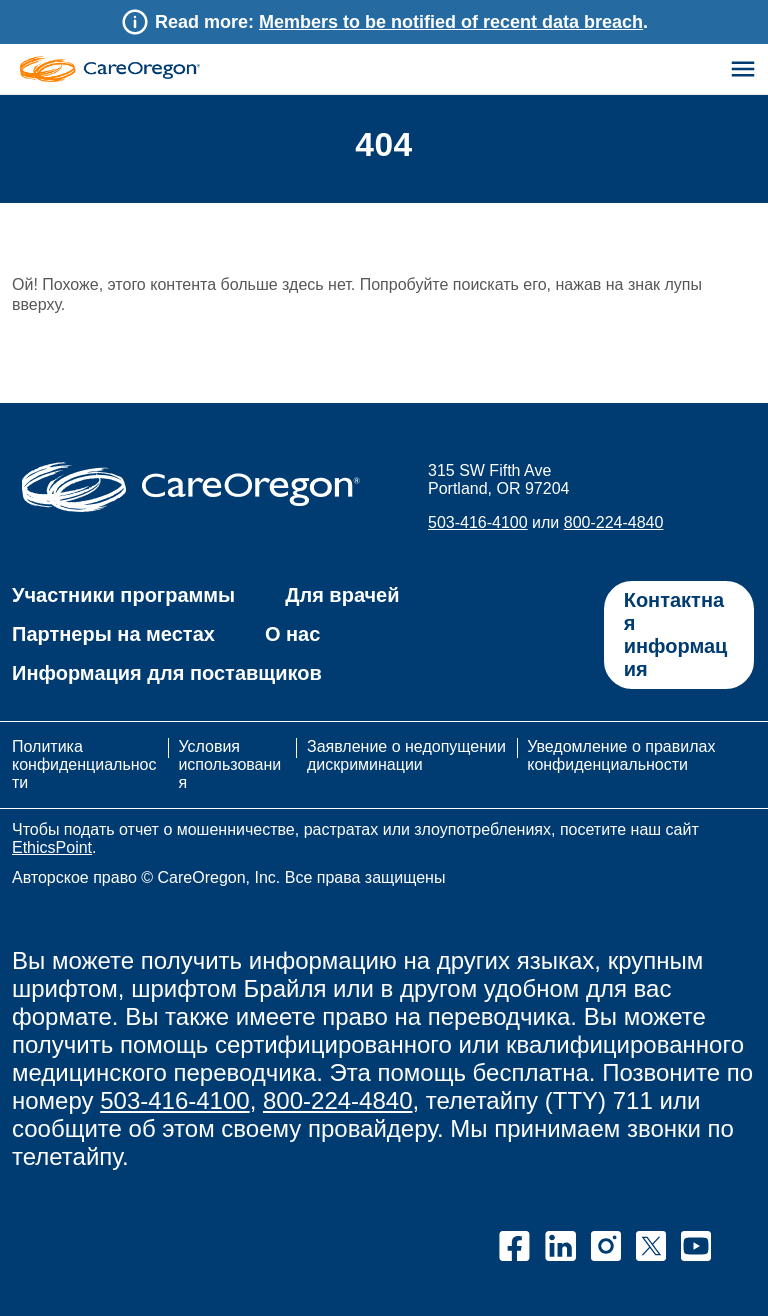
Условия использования (229, 764)
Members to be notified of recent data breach (451, 22)
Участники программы (123, 595)
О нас (292, 634)
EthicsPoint (52, 847)
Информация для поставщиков (167, 673)
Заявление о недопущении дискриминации (406, 755)
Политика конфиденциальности (84, 764)
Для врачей (342, 595)
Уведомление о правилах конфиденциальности (621, 755)
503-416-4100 (478, 522)
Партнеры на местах (113, 634)
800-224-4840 (614, 522)
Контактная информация (676, 634)
